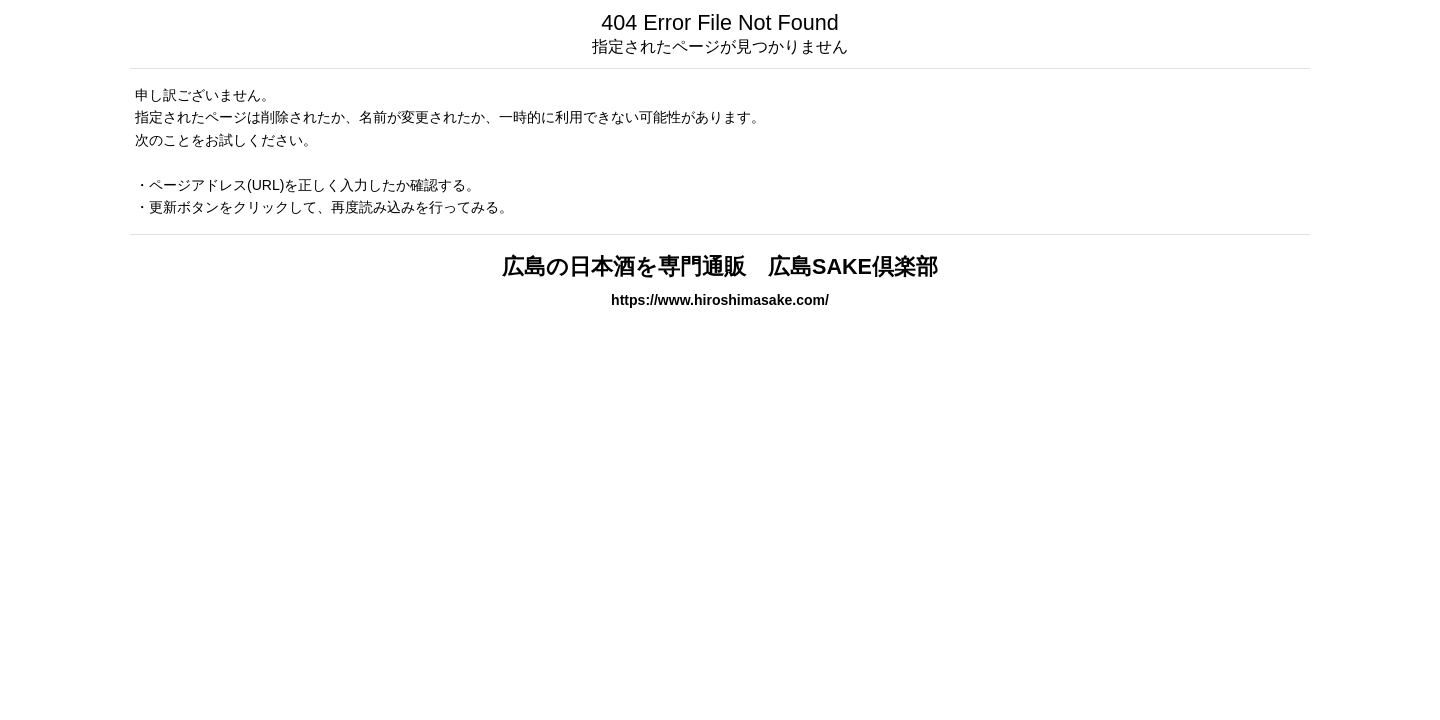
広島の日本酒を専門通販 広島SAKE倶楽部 (720, 266)
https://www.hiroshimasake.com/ (720, 300)
